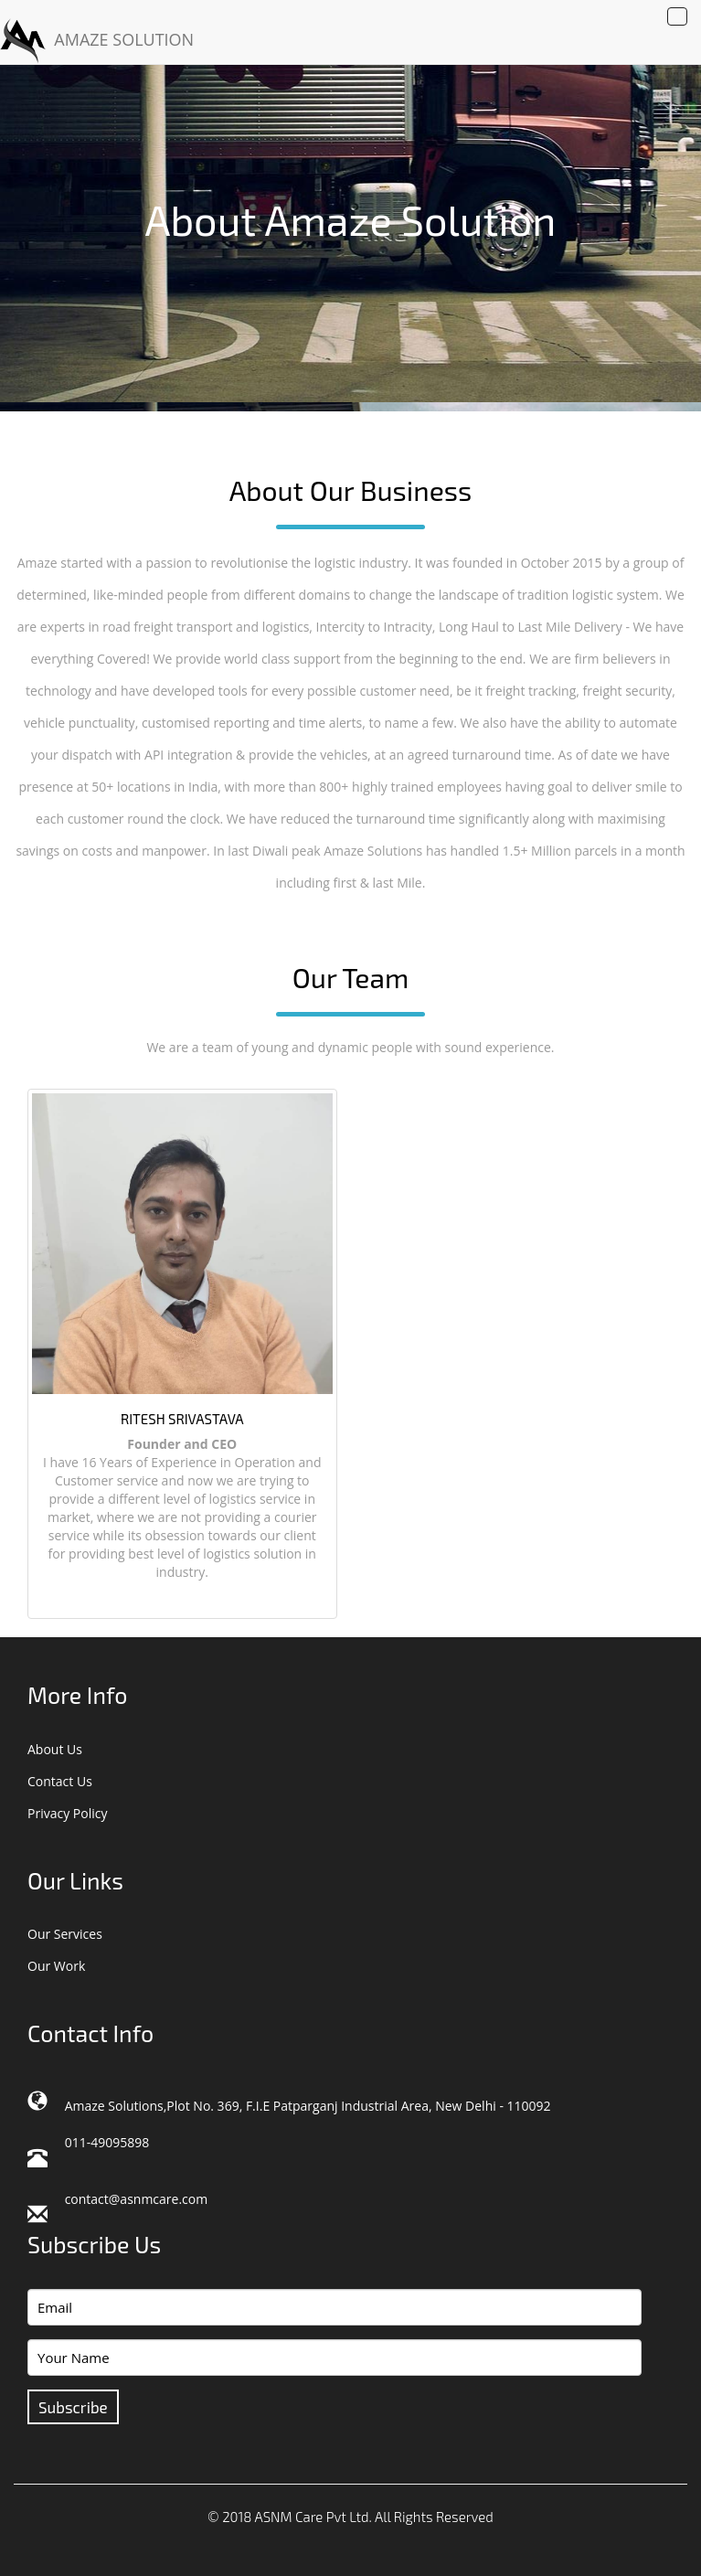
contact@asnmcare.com (136, 2199)
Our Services (64, 1934)
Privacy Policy (67, 1813)
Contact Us (59, 1781)
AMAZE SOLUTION (97, 41)
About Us (54, 1749)
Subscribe (73, 2407)
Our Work (56, 1966)
